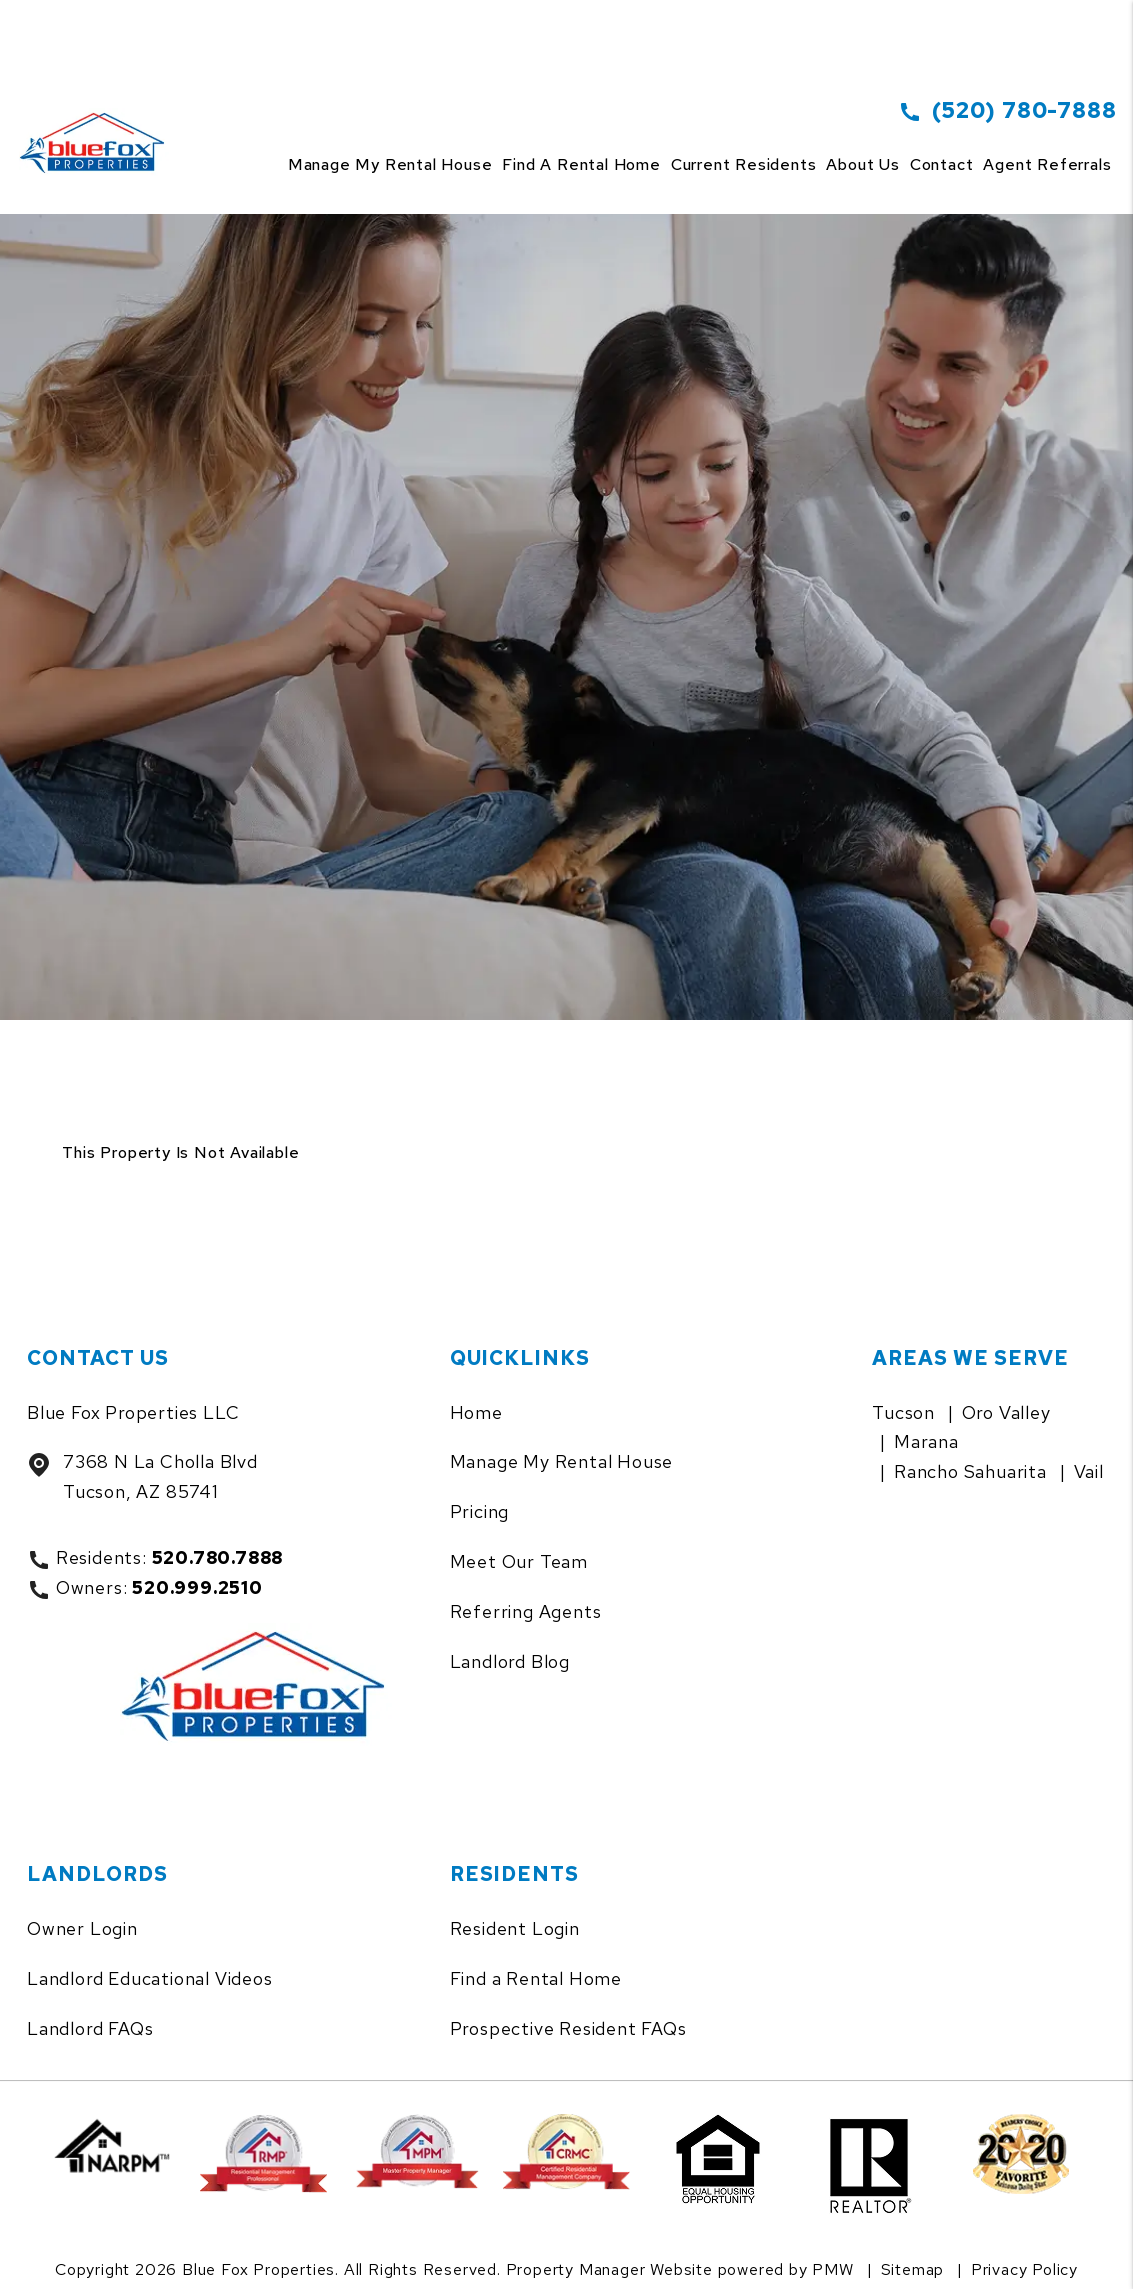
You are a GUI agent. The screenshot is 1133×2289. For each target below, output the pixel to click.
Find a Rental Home (536, 1978)
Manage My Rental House (562, 1461)
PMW (832, 2269)
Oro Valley (1006, 1412)
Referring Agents (526, 1611)
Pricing (480, 1511)
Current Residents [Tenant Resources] (744, 164)
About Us (862, 164)
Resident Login (515, 1928)
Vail (1089, 1471)
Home (476, 1412)
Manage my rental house (390, 164)
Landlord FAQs (90, 2028)
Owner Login (82, 1928)
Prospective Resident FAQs (568, 2028)
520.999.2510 (197, 1587)
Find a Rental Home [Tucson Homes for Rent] (581, 164)
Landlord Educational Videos (150, 1978)
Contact (942, 164)
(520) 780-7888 (1024, 110)
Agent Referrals (1047, 164)
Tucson (903, 1412)
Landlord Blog (510, 1661)
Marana (926, 1441)
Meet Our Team (519, 1561)
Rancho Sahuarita (970, 1471)
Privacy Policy (1024, 2269)
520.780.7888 (218, 1557)
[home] (96, 119)
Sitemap (913, 2269)
